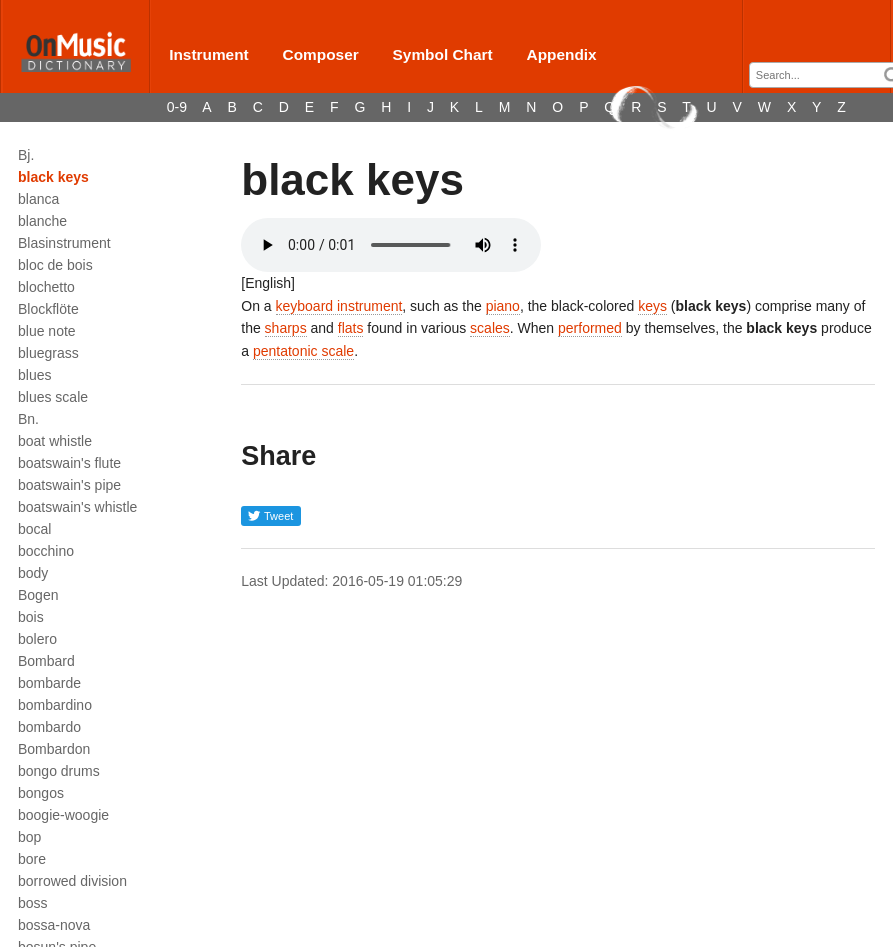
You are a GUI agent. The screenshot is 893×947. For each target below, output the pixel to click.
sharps (286, 328)
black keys (53, 177)
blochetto (46, 287)
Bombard (46, 661)
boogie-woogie (63, 815)
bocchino (46, 551)
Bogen (38, 595)
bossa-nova (54, 925)
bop (29, 837)
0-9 (177, 107)
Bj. (26, 155)
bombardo (49, 727)
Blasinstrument (64, 243)
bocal (34, 529)
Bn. (28, 419)
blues (34, 375)
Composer (321, 54)
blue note (47, 331)
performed (590, 328)
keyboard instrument (339, 306)
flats (351, 328)
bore (32, 859)
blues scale (53, 397)
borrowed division (72, 881)
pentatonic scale (303, 351)
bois (31, 617)
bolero (37, 639)
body (33, 573)
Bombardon (54, 749)
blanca (38, 199)
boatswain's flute (69, 463)
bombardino (55, 705)
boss (33, 903)
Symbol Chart (443, 54)
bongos (41, 793)
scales (490, 328)
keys (652, 306)
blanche (42, 221)
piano (503, 306)
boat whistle (55, 441)
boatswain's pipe (69, 485)
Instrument (209, 54)
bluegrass (48, 353)
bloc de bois (55, 265)
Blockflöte (48, 309)
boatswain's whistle (77, 507)
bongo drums (59, 771)
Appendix (562, 54)
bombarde (49, 683)
